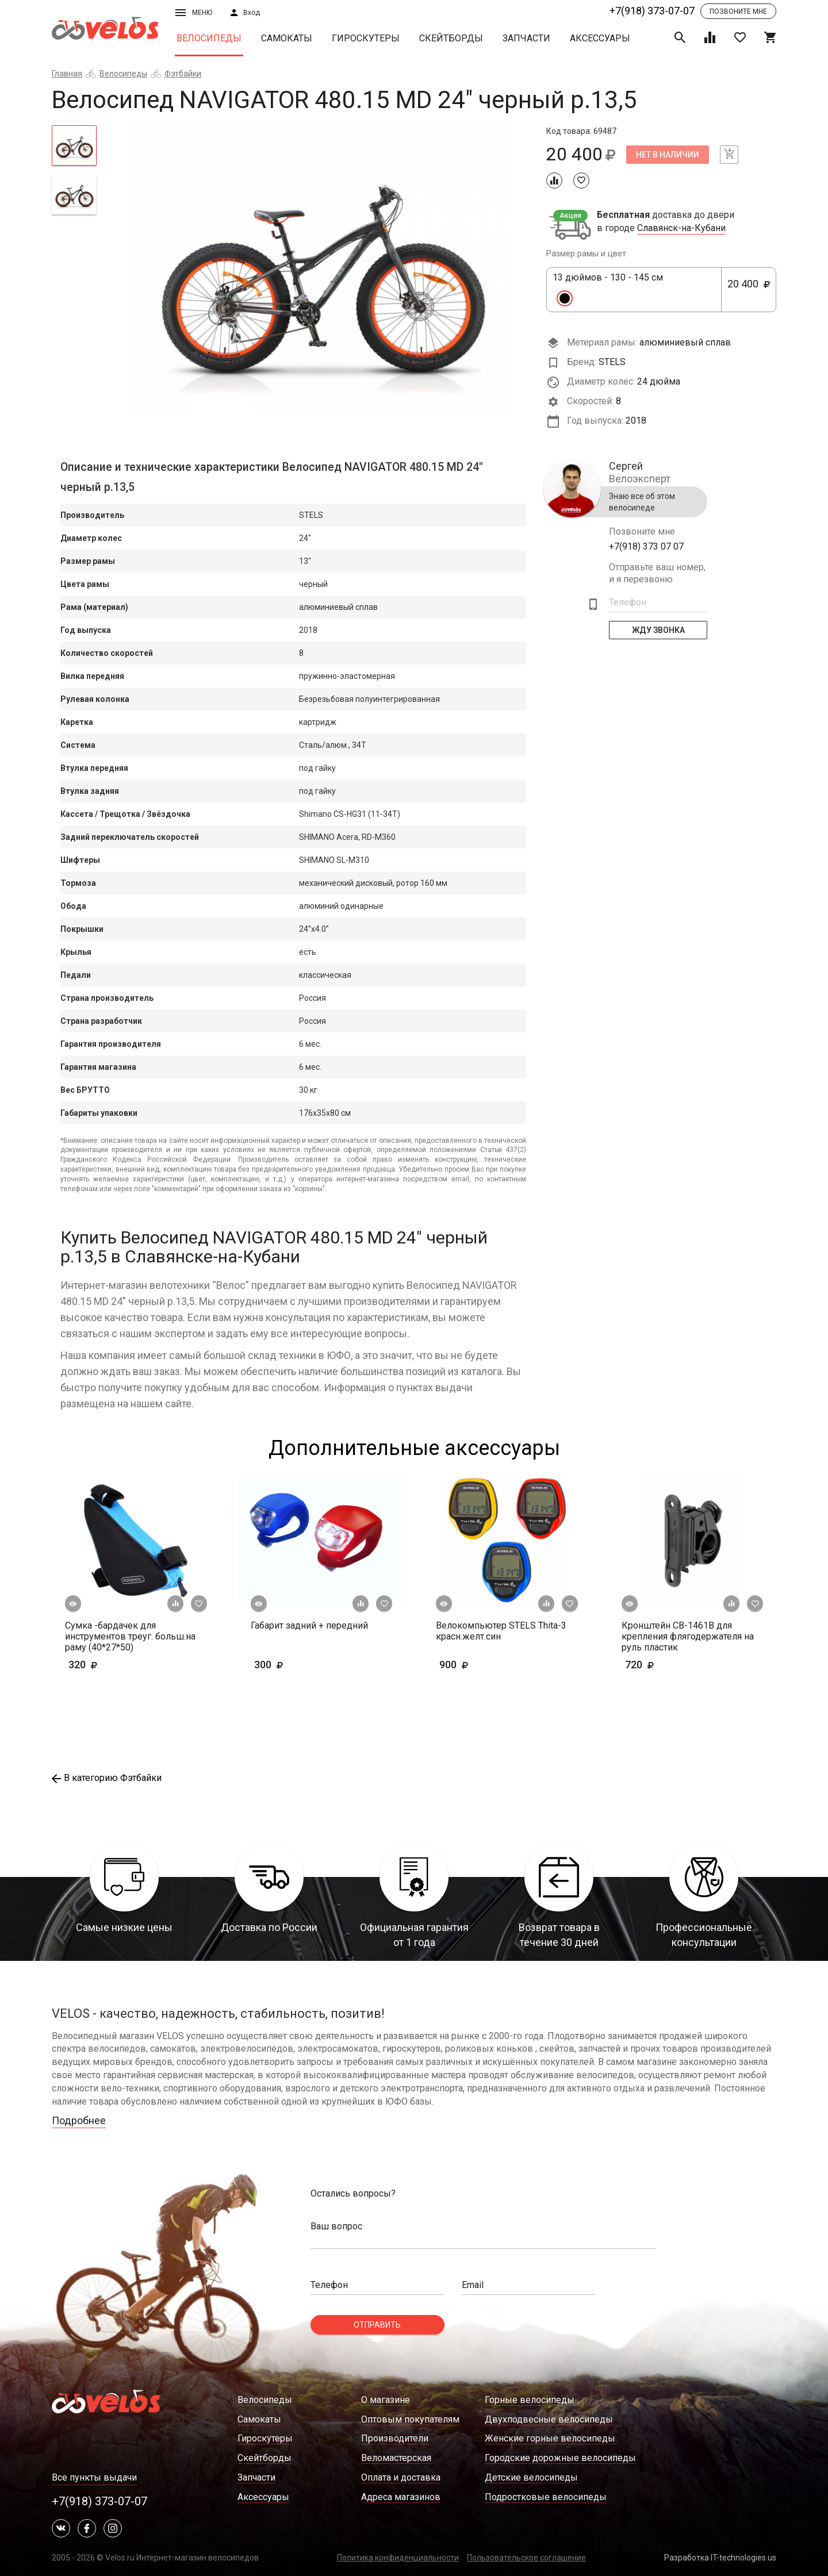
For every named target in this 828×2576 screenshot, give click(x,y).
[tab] (74, 145)
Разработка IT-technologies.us (720, 2557)
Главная (67, 73)
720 (673, 1665)
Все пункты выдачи (94, 2477)
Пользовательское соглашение (526, 2557)
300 (302, 1665)
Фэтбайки (182, 73)
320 (116, 1665)
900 (487, 1665)
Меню (193, 12)
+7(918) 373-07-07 (652, 11)
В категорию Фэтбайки (107, 1777)
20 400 (748, 290)
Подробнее (79, 2120)
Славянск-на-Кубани (681, 228)
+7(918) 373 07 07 (646, 546)
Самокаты (286, 38)
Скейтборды (451, 38)
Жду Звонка (658, 630)
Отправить (377, 2324)
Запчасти (526, 38)
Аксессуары (600, 38)
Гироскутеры (366, 38)
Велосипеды (209, 38)
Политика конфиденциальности (398, 2557)
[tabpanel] (322, 269)
